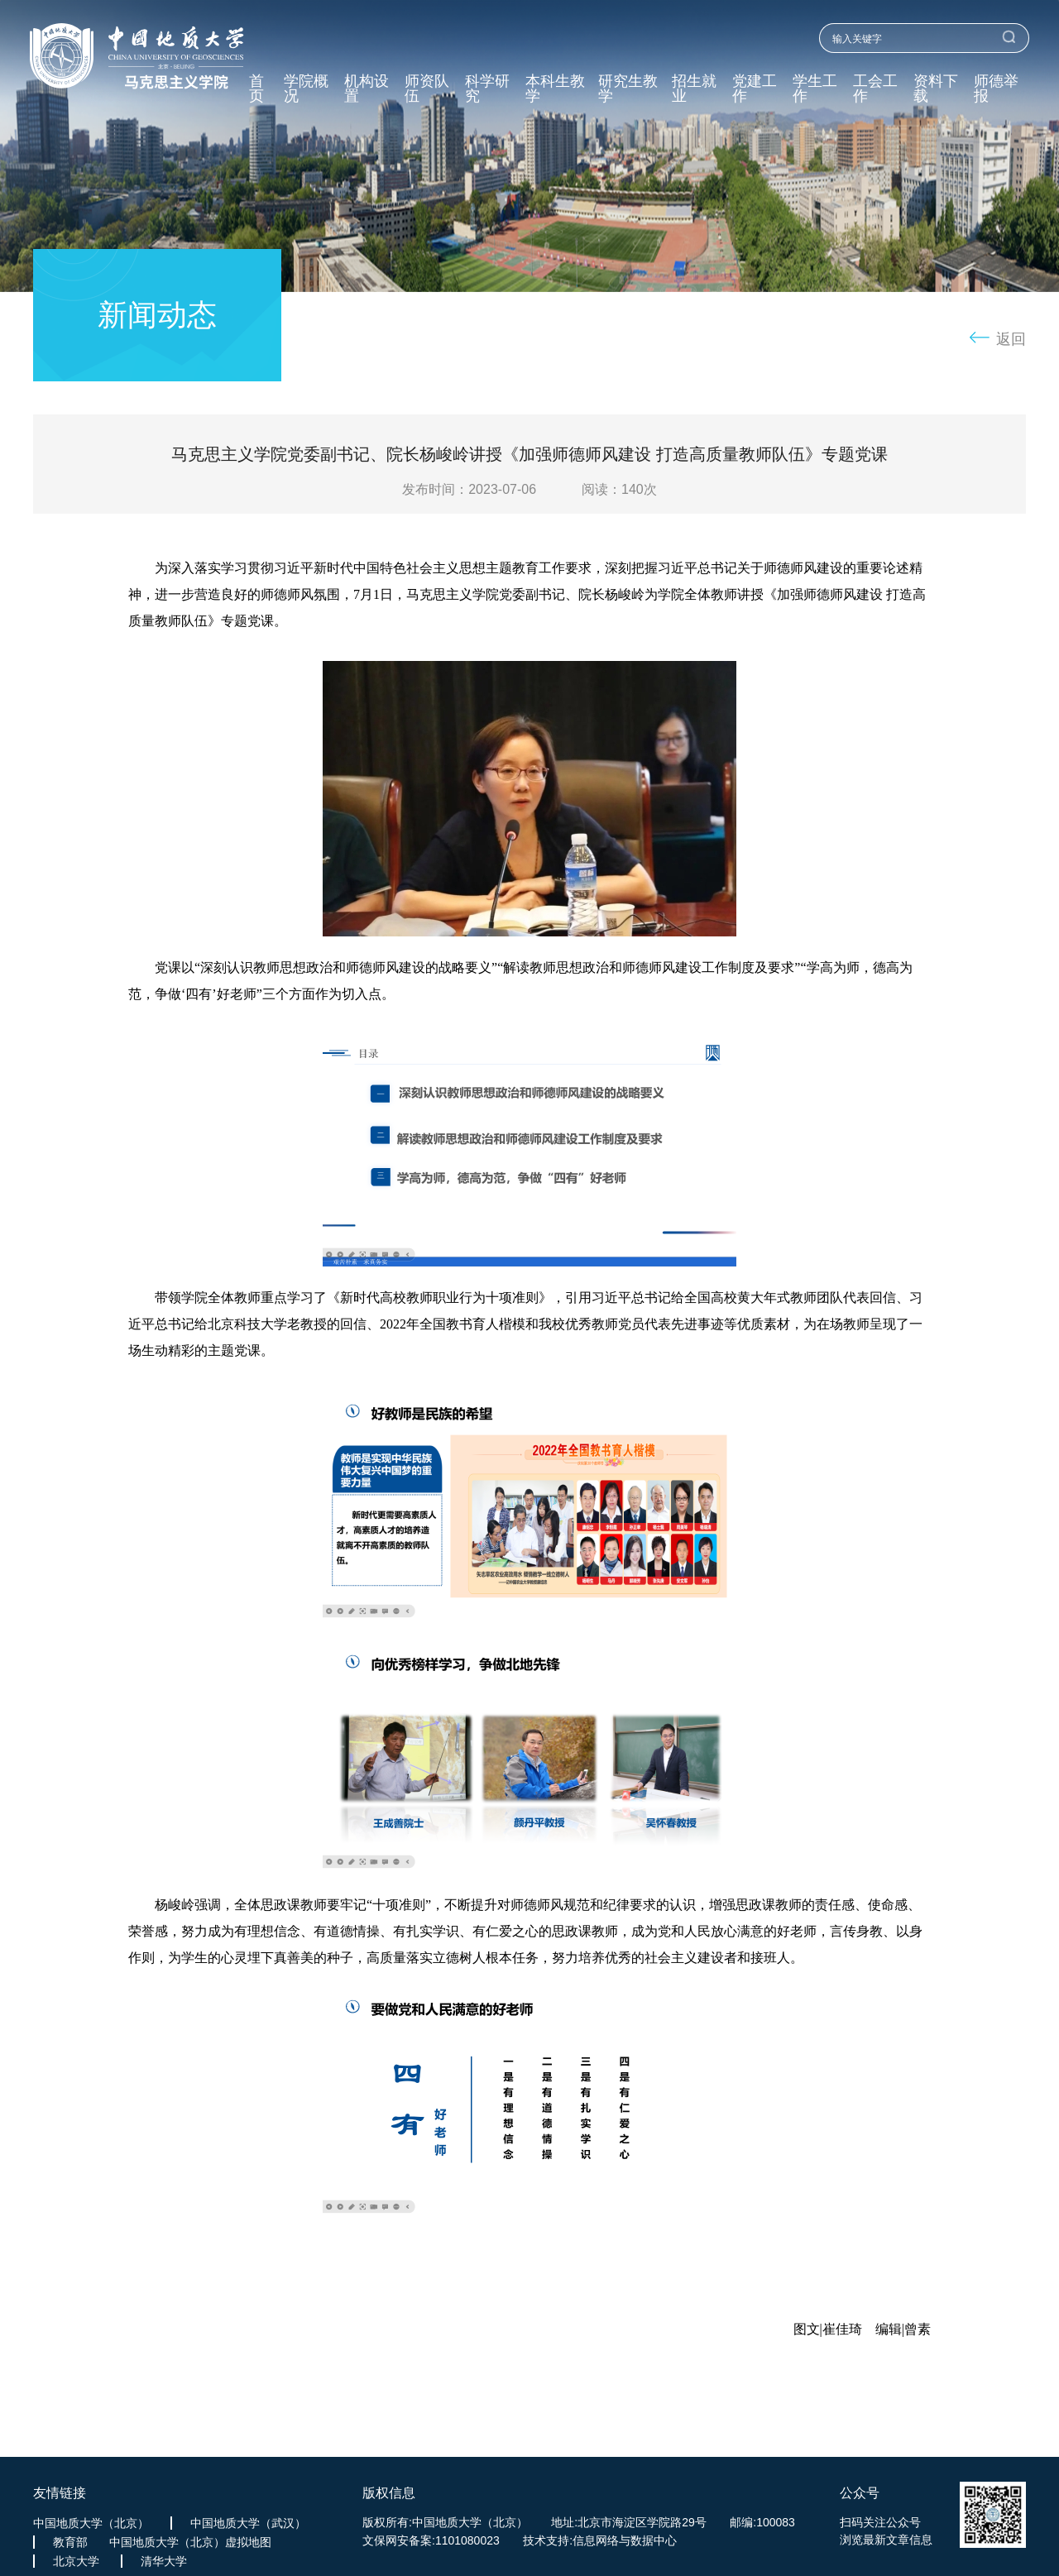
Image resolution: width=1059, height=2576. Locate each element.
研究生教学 (628, 89)
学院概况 (306, 89)
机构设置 (366, 89)
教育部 (70, 2542)
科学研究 (487, 89)
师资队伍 (427, 89)
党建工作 (754, 89)
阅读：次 (619, 489)
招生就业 (694, 89)
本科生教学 (555, 89)
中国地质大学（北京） (91, 2523)
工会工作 (875, 89)
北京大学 (76, 2561)
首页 (256, 89)
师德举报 (996, 89)
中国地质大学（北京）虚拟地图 (190, 2542)
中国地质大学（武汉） (248, 2523)
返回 (1011, 339)
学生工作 (815, 89)
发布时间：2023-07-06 (469, 489)
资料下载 (935, 89)
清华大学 (164, 2561)
